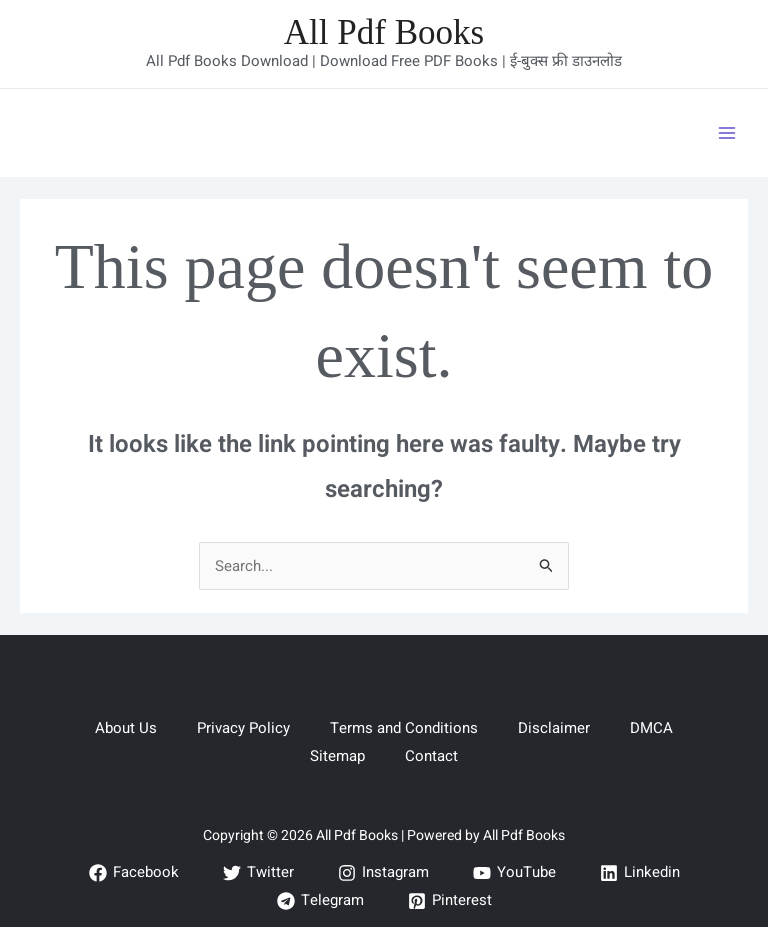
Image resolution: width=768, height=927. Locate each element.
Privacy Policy (243, 728)
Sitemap (337, 756)
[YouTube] (514, 873)
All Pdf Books (384, 32)
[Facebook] (134, 873)
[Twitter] (258, 873)
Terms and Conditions (404, 728)
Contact (431, 756)
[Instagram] (383, 873)
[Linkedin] (640, 873)
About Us (126, 728)
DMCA (651, 728)
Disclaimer (554, 728)
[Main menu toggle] (727, 132)
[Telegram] (320, 901)
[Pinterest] (450, 901)
